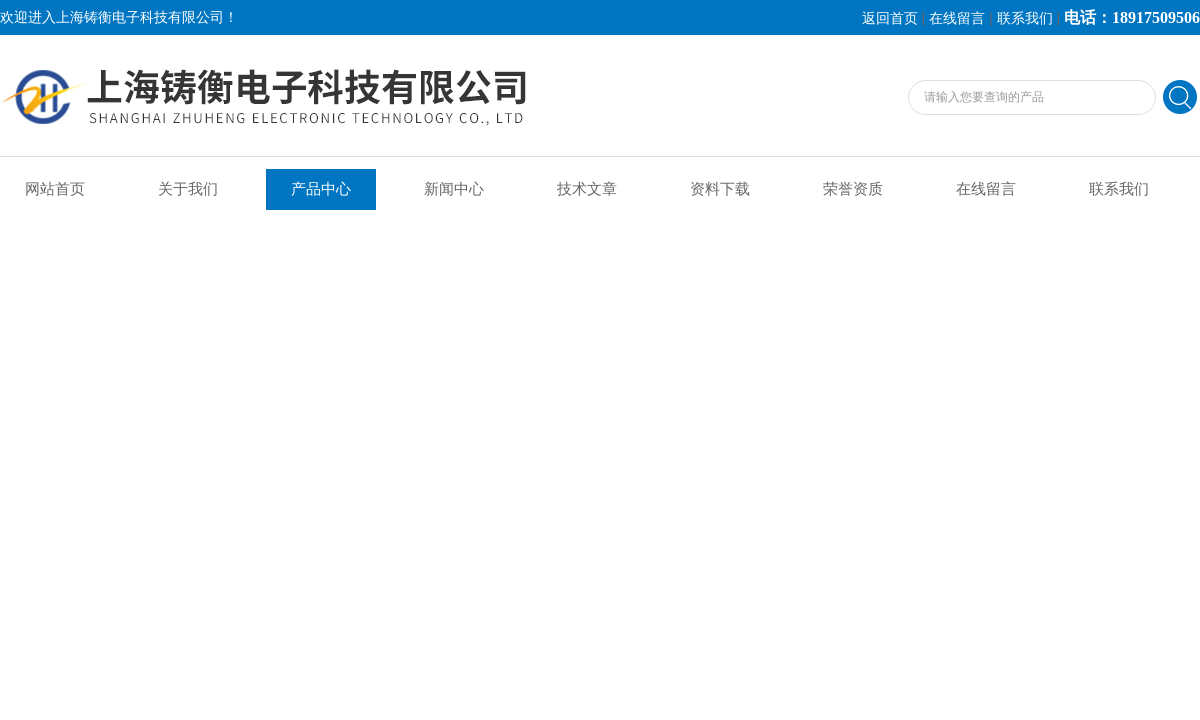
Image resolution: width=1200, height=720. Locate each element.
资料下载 (720, 189)
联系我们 (1025, 18)
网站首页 (55, 189)
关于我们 (188, 189)
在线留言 (957, 18)
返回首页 (890, 18)
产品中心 (321, 189)
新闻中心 (454, 189)
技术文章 (587, 189)
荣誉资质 (853, 189)
